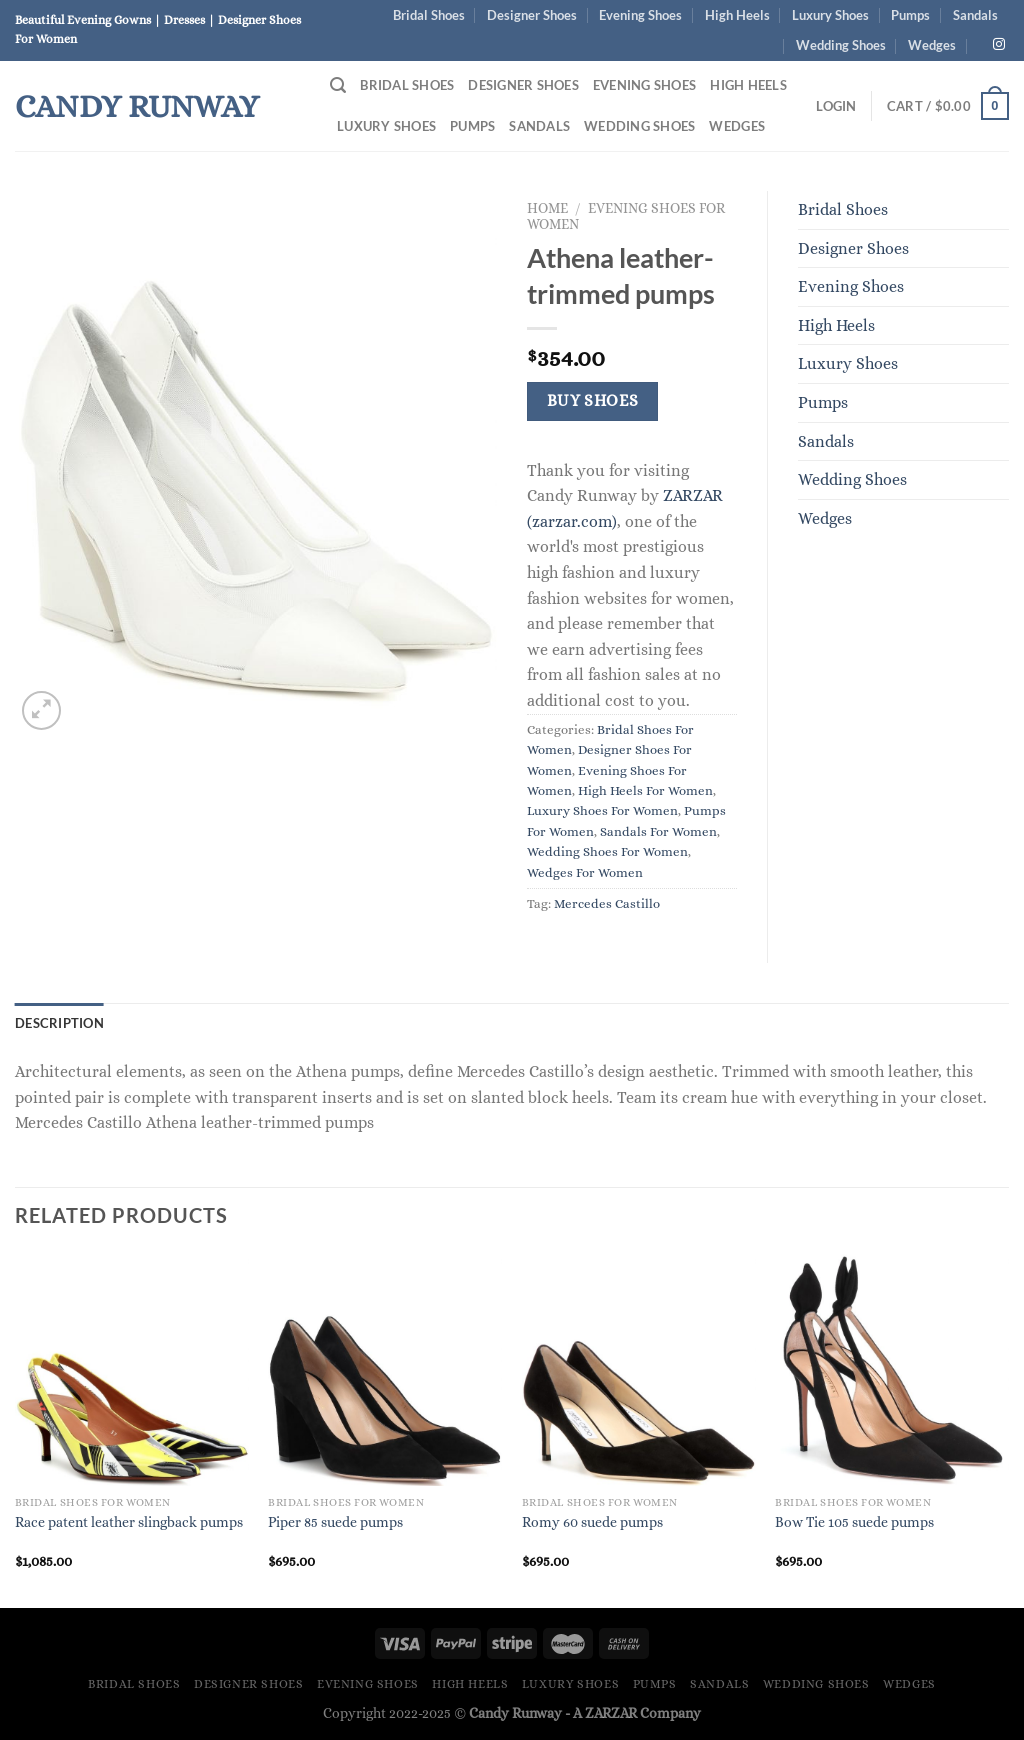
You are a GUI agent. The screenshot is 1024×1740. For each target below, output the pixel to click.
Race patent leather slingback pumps (129, 1522)
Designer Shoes (532, 15)
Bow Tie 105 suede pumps (854, 1522)
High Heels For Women (645, 790)
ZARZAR (611, 1713)
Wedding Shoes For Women (607, 851)
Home (547, 208)
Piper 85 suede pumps (335, 1522)
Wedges (932, 45)
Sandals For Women (658, 831)
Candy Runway (137, 106)
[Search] (338, 85)
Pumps (910, 15)
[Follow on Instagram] (999, 45)
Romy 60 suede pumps (592, 1522)
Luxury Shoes (830, 15)
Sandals (975, 15)
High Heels (737, 15)
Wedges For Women (585, 872)
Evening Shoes (640, 15)
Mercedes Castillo (607, 903)
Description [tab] (59, 1023)
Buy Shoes (593, 401)
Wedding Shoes (841, 45)
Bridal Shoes (429, 15)
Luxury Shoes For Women (602, 810)
